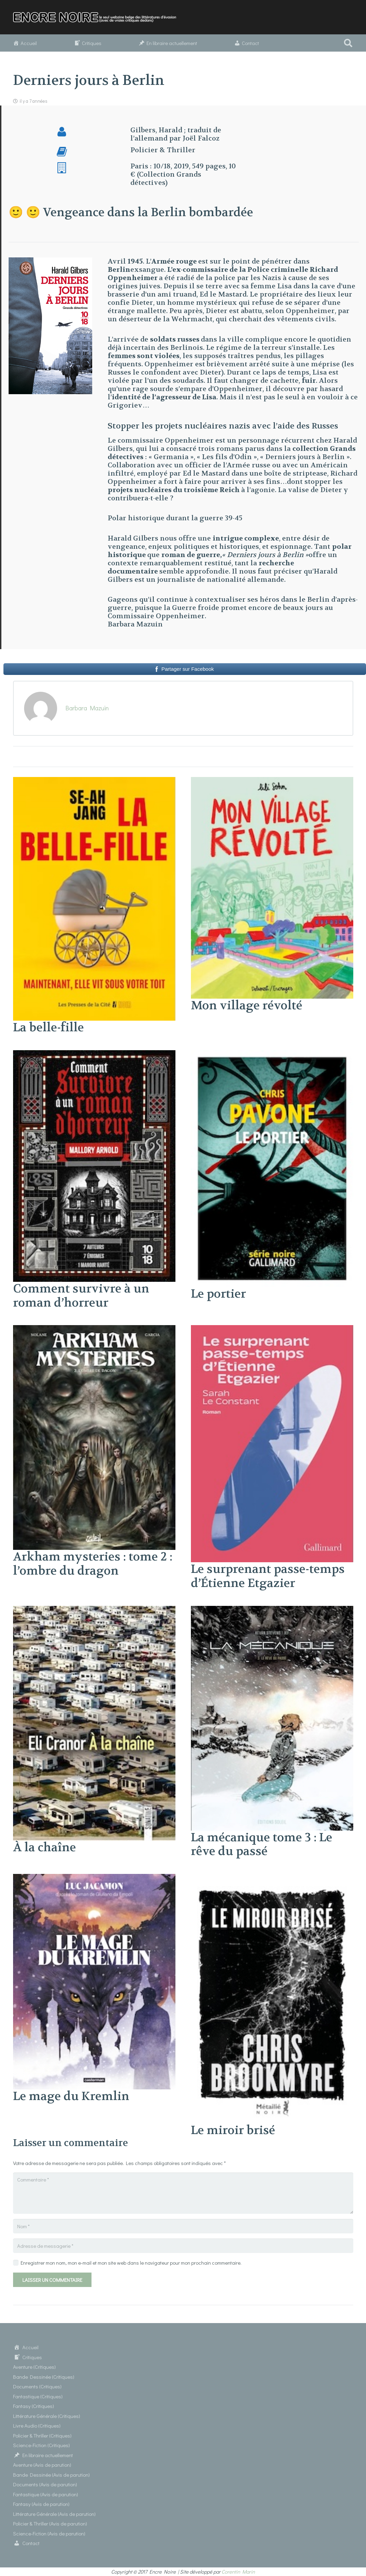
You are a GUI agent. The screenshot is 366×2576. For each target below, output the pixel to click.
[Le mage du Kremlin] (94, 1878)
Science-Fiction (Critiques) (41, 2445)
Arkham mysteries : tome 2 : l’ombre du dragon (92, 1563)
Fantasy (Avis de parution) (41, 2503)
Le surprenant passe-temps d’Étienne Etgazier (268, 1576)
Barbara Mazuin (87, 708)
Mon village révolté (246, 1005)
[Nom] (183, 2226)
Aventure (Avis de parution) (42, 2464)
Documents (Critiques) (37, 2386)
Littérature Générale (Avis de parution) (54, 2513)
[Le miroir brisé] (272, 1878)
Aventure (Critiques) (34, 2366)
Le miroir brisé (233, 2130)
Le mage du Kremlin (71, 2096)
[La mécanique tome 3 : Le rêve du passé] (272, 1610)
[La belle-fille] (94, 781)
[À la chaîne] (94, 1610)
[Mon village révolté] (272, 781)
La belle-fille (48, 1027)
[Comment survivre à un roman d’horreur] (94, 1054)
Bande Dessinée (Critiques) (43, 2376)
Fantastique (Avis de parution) (45, 2494)
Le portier (218, 1293)
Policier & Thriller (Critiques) (42, 2435)
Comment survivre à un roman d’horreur (81, 1295)
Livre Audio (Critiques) (37, 2425)
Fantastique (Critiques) (38, 2396)
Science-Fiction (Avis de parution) (49, 2533)
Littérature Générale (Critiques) (46, 2415)
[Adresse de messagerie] (183, 2246)
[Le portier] (272, 1054)
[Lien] (98, 17)
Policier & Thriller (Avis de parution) (50, 2523)
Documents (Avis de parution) (45, 2484)
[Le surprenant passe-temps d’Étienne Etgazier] (272, 1329)
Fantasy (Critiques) (33, 2405)
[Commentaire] (183, 2193)
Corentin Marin (238, 2571)
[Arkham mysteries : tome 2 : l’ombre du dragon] (94, 1329)
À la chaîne (44, 1847)
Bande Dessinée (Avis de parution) (51, 2474)
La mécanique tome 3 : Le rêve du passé (261, 1844)
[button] (348, 43)
